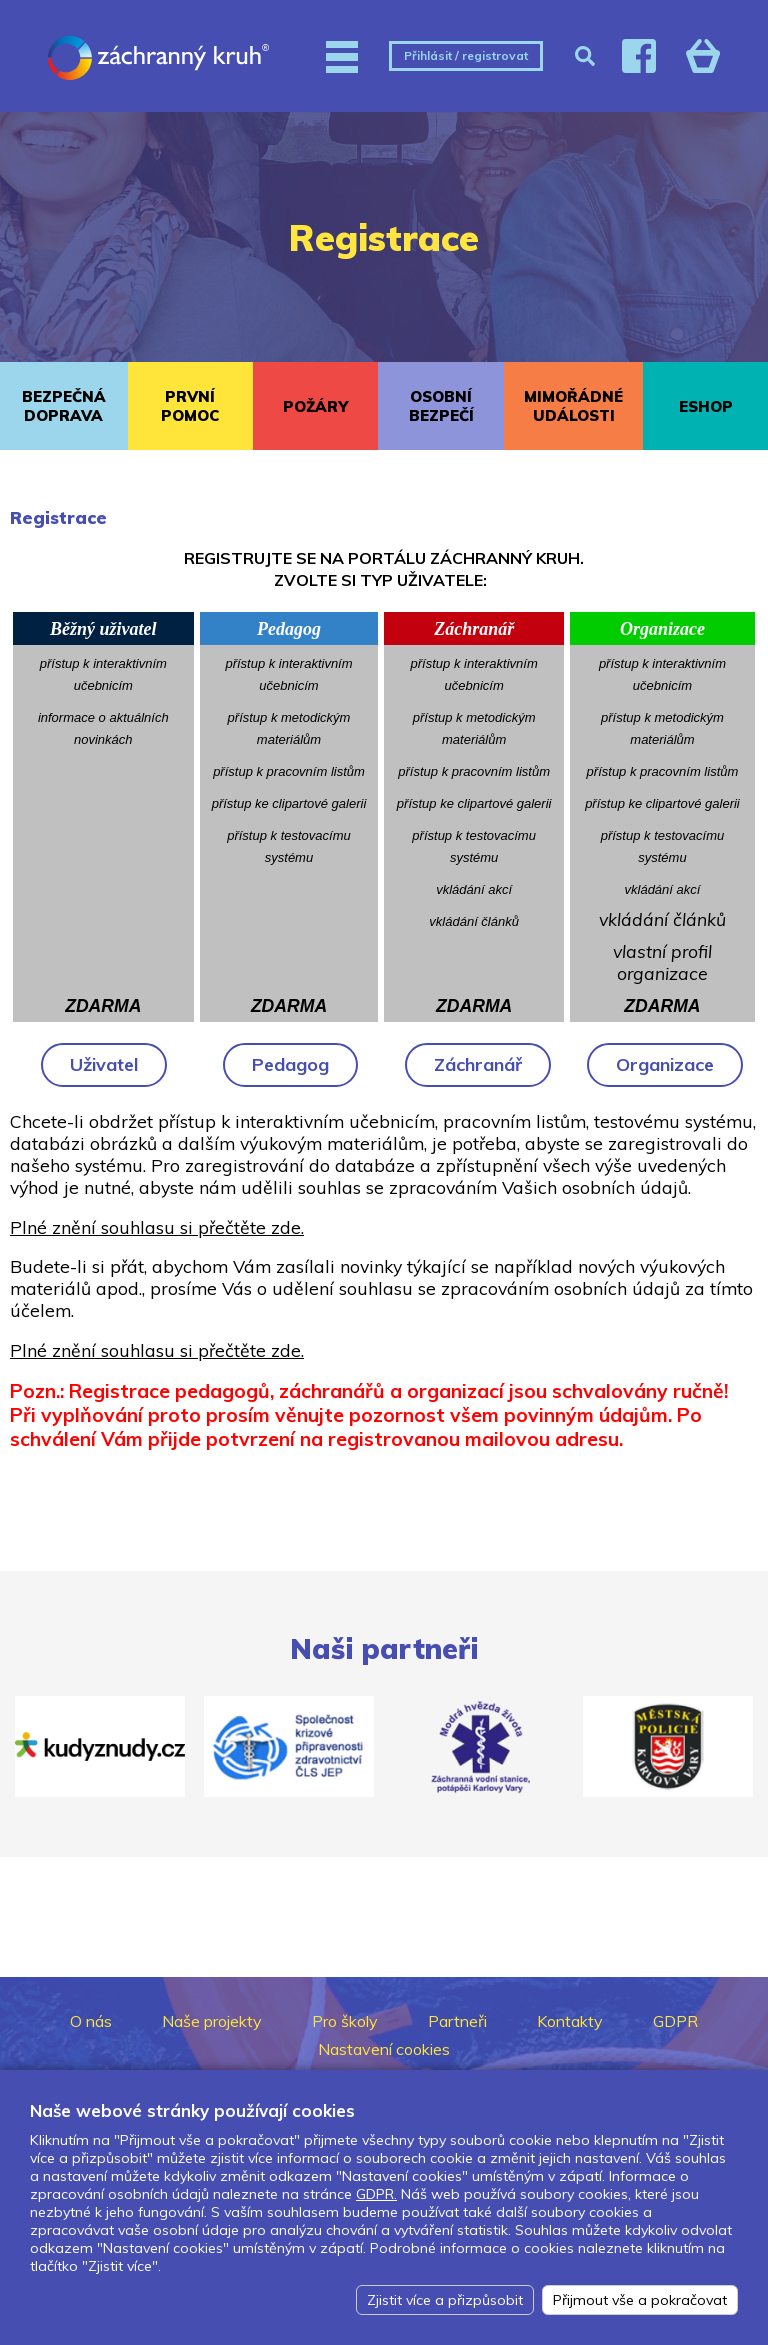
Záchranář (478, 1064)
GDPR (675, 2021)
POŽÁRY (315, 406)
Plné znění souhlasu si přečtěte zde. (157, 1227)
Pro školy (345, 2021)
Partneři (457, 2021)
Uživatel (104, 1064)
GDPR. (376, 2194)
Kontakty (570, 2021)
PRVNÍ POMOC (190, 406)
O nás (91, 2021)
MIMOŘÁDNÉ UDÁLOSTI (573, 406)
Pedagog (290, 1064)
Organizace (665, 1064)
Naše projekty (212, 2021)
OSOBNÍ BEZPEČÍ (441, 406)
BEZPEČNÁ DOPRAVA (64, 406)
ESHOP (706, 406)
